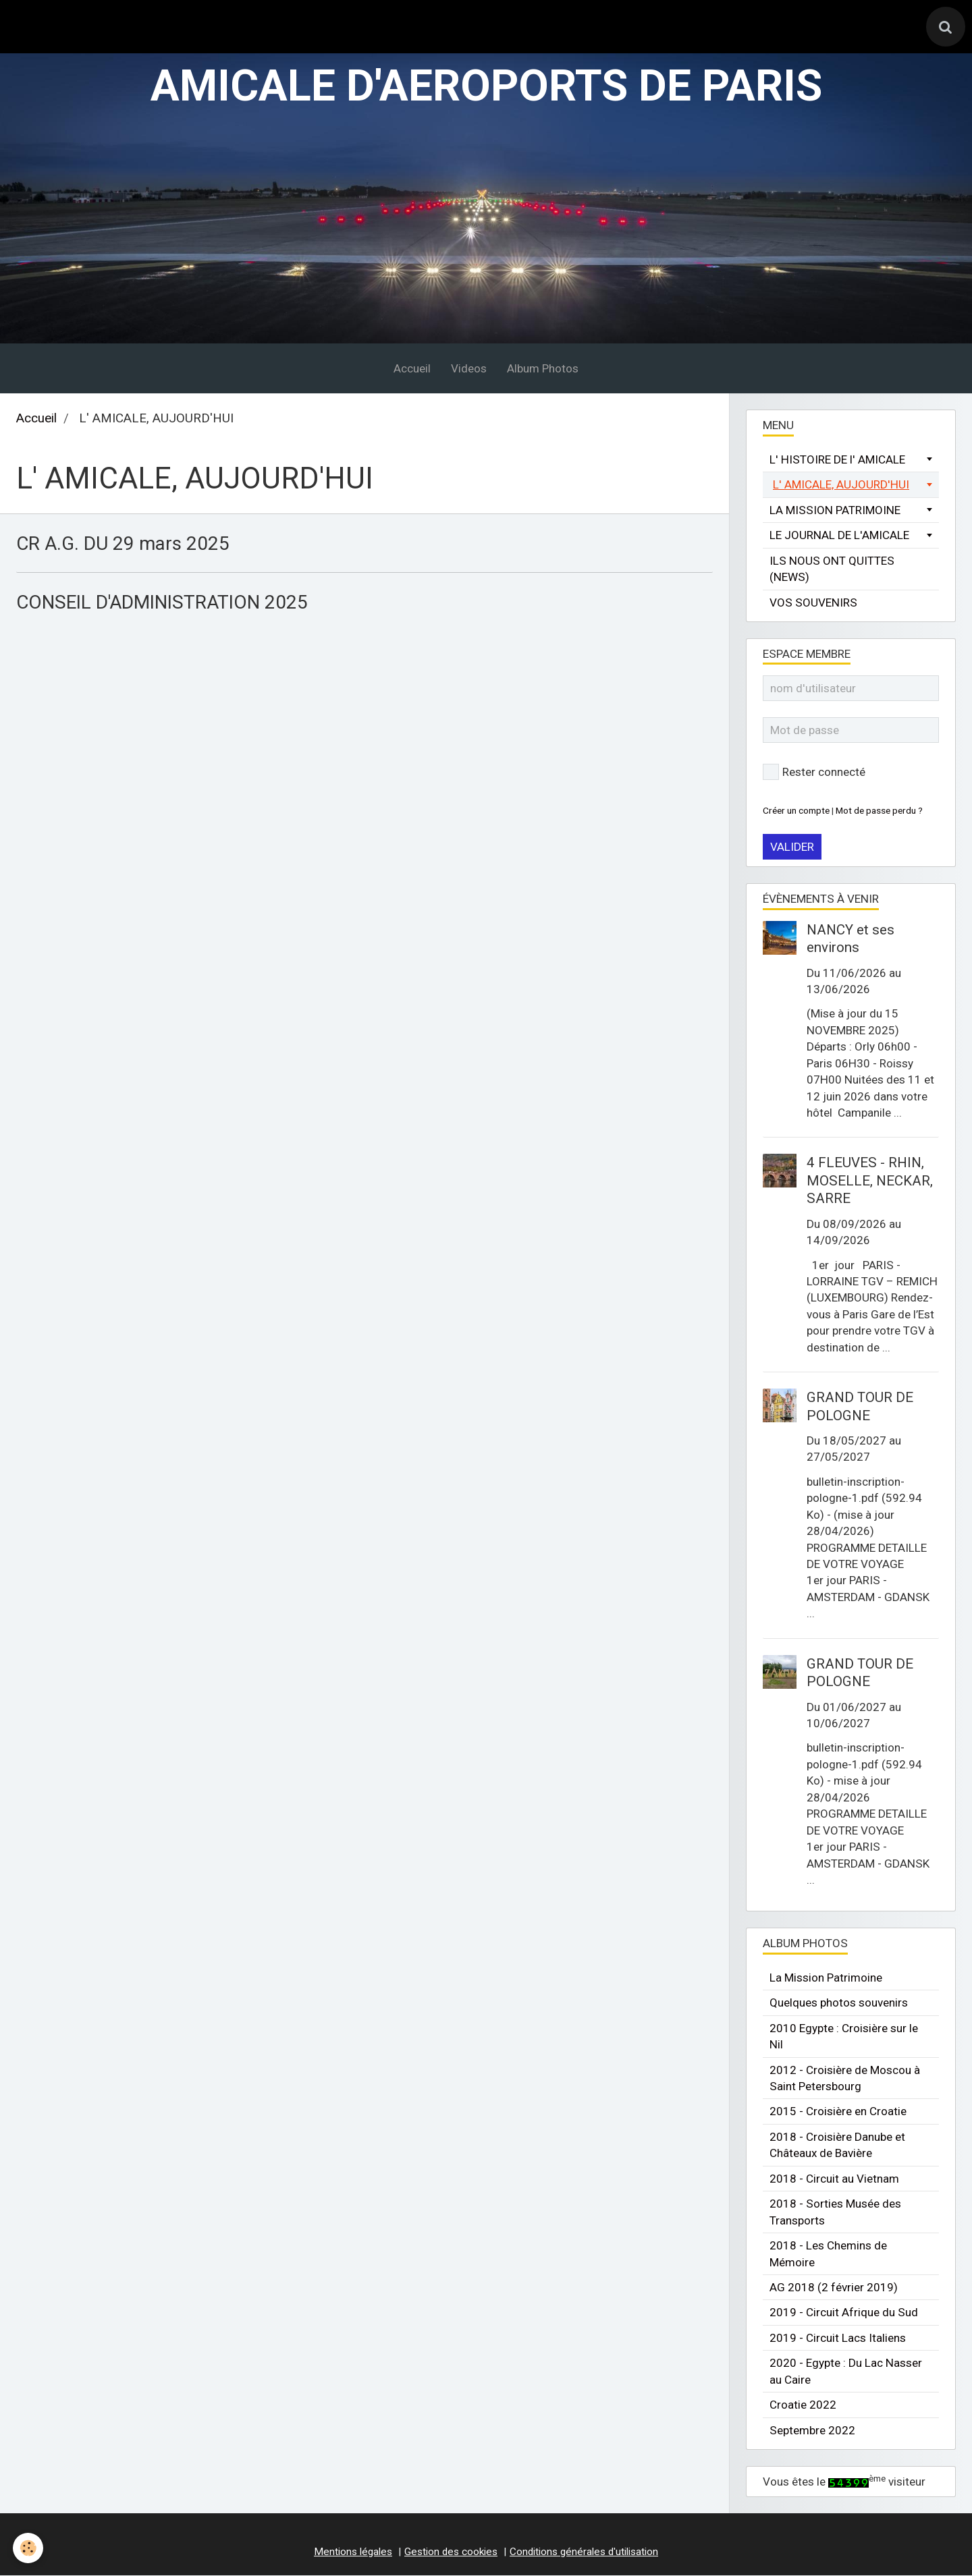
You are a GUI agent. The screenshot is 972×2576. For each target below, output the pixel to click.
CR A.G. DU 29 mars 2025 (126, 545)
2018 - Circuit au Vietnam (834, 2179)
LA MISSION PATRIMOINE (835, 510)
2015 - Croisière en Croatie (838, 2112)
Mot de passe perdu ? (879, 811)
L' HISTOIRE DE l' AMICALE (837, 460)
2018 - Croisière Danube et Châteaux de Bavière (837, 2145)
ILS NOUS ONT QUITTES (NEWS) (832, 569)
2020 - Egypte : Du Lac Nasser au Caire (846, 2372)
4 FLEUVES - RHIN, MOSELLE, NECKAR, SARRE (870, 1182)
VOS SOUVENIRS (813, 603)
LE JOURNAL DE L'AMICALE (839, 536)
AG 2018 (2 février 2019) (834, 2288)
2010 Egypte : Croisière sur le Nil (844, 2037)
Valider (792, 848)
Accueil (412, 369)
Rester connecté (814, 773)
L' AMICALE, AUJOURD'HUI (841, 486)
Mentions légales (353, 2552)
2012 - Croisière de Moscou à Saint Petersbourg (845, 2079)
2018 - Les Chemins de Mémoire (828, 2254)
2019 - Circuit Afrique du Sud (844, 2313)
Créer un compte (796, 811)
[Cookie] (29, 2548)
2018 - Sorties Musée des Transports (835, 2213)
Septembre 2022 (812, 2431)
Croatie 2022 (803, 2406)
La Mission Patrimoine (826, 1978)
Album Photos (542, 369)
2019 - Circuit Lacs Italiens (838, 2338)
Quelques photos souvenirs (839, 2004)
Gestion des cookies (450, 2552)
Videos (469, 369)
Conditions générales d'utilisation (584, 2552)
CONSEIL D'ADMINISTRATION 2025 (168, 603)
